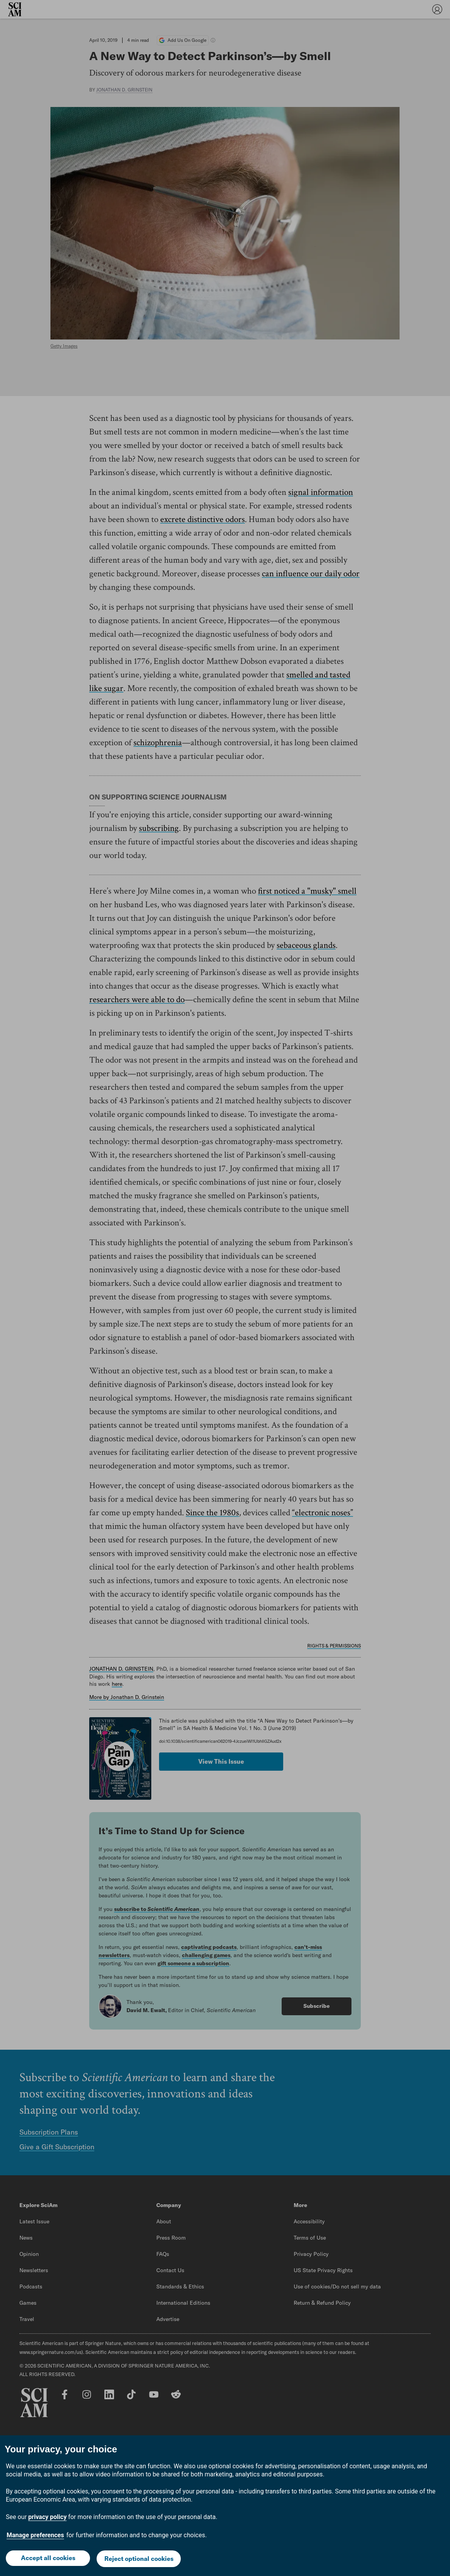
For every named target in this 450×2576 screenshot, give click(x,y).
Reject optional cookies (139, 2555)
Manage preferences (35, 2529)
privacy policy (47, 2511)
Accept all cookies (47, 2555)
